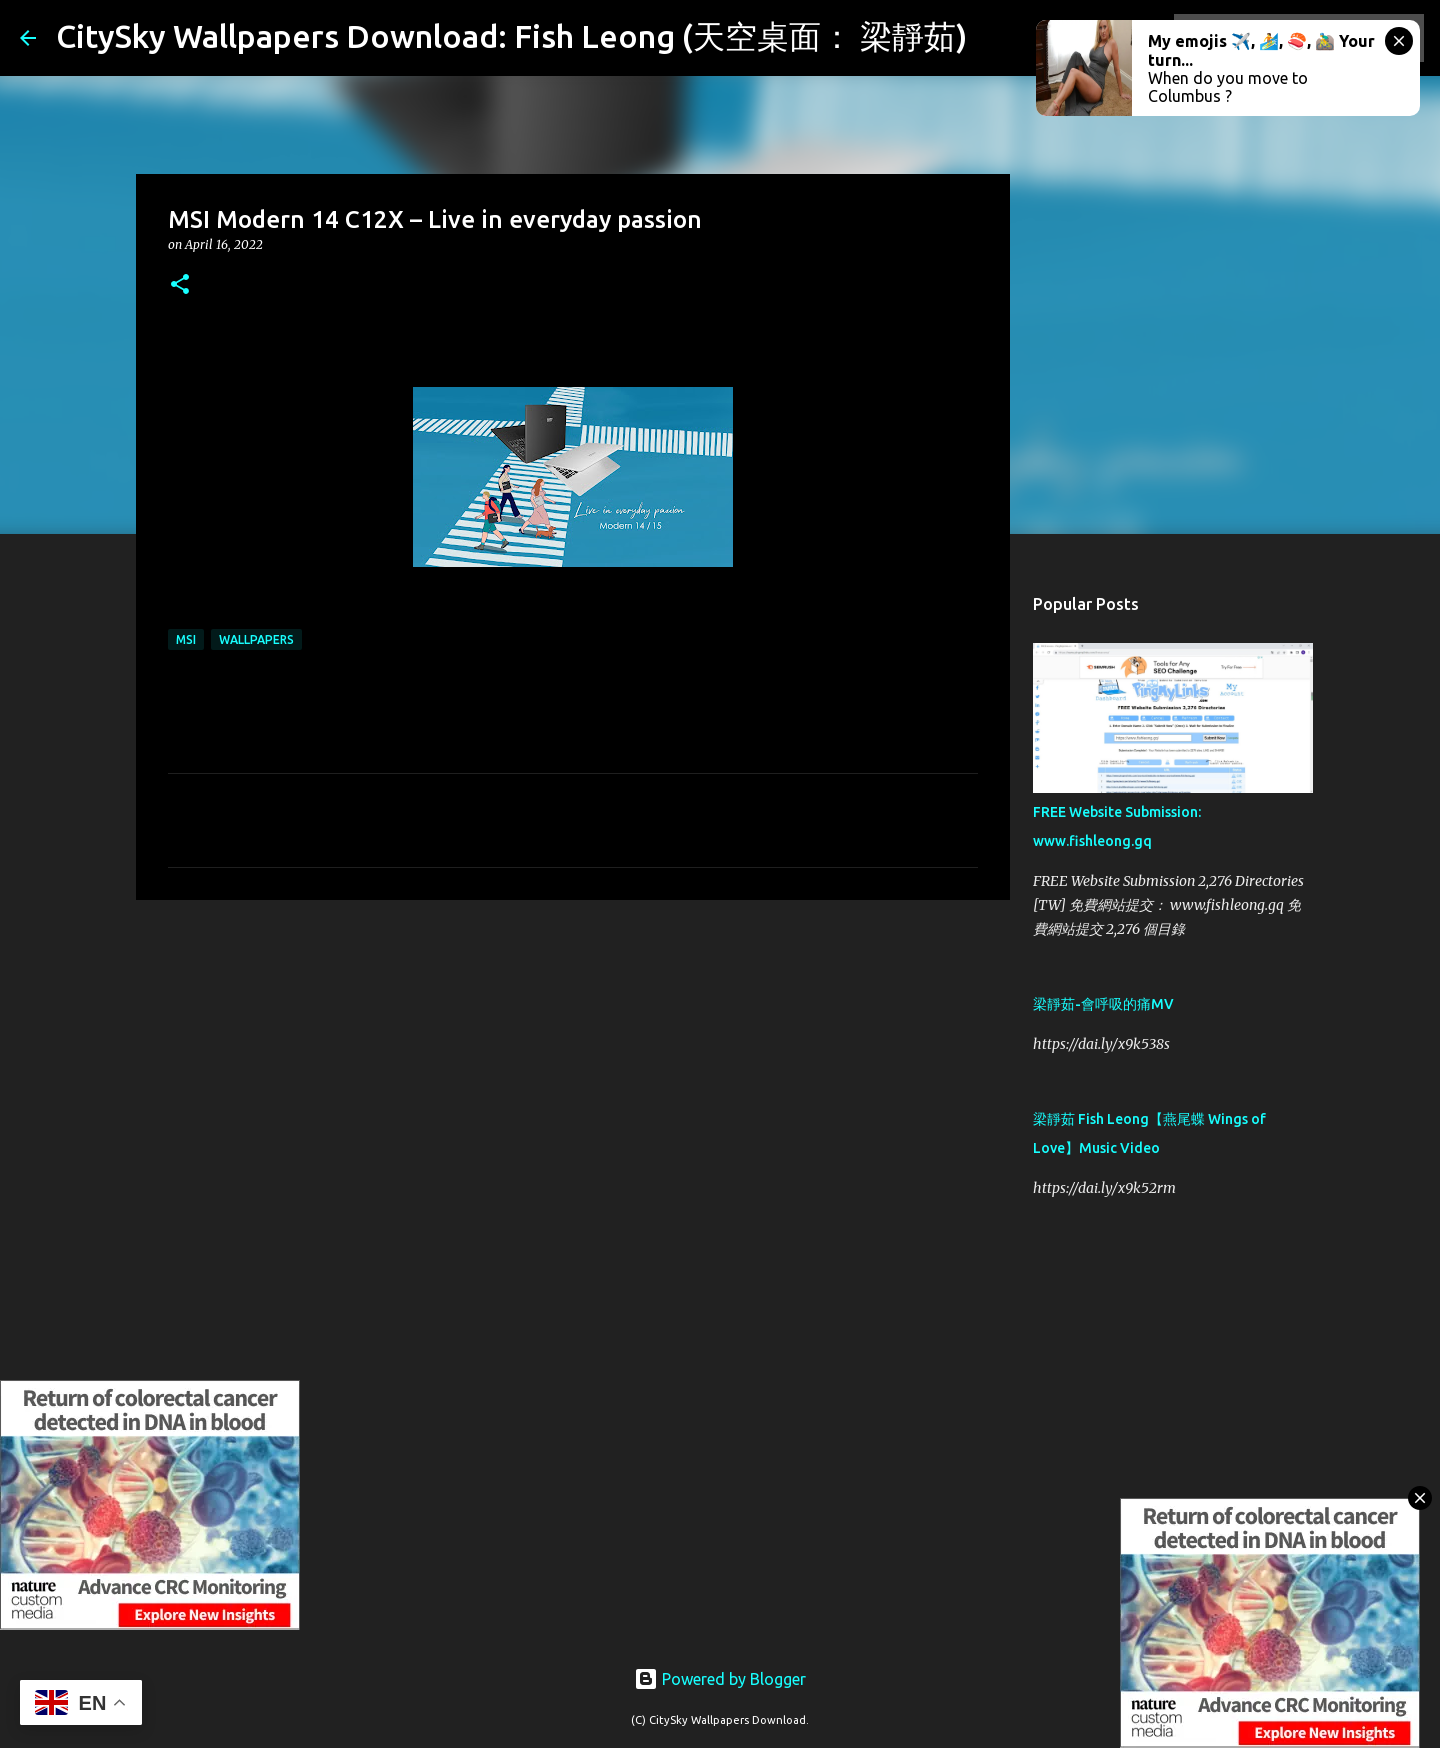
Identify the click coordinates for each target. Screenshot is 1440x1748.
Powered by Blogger (720, 1679)
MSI (186, 639)
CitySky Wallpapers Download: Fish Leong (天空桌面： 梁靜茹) (511, 36)
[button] (180, 285)
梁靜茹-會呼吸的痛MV (1103, 1004)
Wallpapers (256, 639)
